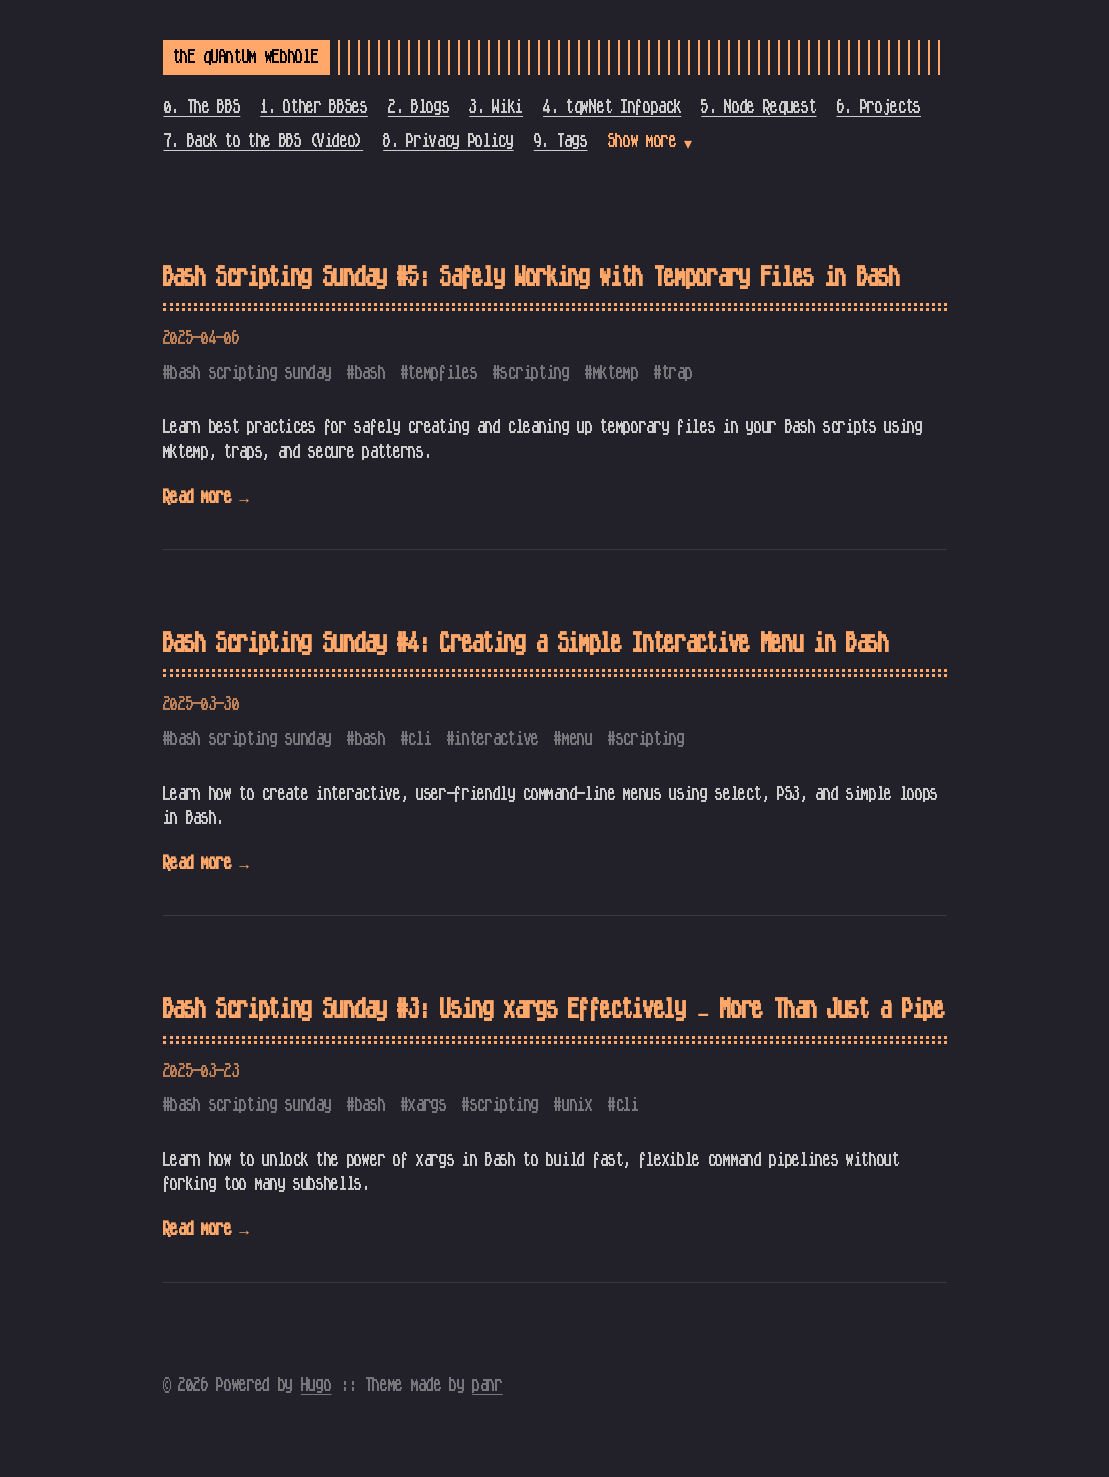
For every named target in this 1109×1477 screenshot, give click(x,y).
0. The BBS (202, 107)
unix (577, 1105)
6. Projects (879, 107)
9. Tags (561, 141)
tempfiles (442, 373)
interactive (496, 739)
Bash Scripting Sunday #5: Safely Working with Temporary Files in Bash (531, 278)
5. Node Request (758, 107)
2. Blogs (418, 107)
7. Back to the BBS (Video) (264, 141)
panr (487, 1385)
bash (370, 373)
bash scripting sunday (250, 373)
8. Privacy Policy (448, 141)
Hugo (316, 1385)
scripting (534, 373)
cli (419, 739)
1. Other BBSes (314, 107)
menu (577, 739)
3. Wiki (496, 107)
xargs (427, 1105)
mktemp (616, 373)
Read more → (206, 497)
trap (677, 373)
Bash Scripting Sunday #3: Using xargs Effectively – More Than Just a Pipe (554, 1010)
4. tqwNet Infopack (612, 107)
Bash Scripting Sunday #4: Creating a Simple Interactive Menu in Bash (526, 644)
